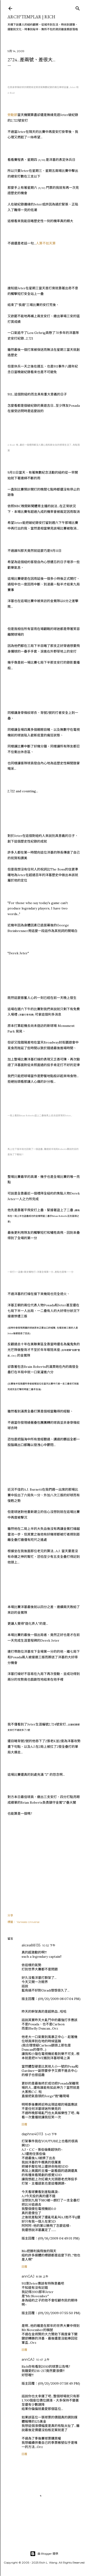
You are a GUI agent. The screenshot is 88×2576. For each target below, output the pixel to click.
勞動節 (12, 115)
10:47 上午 (43, 2359)
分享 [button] (10, 1915)
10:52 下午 (48, 1945)
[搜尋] (77, 7)
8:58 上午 (42, 2276)
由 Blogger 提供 (44, 2554)
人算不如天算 (46, 243)
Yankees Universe (28, 1922)
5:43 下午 (51, 2134)
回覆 (24, 2124)
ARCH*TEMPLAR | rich (31, 16)
